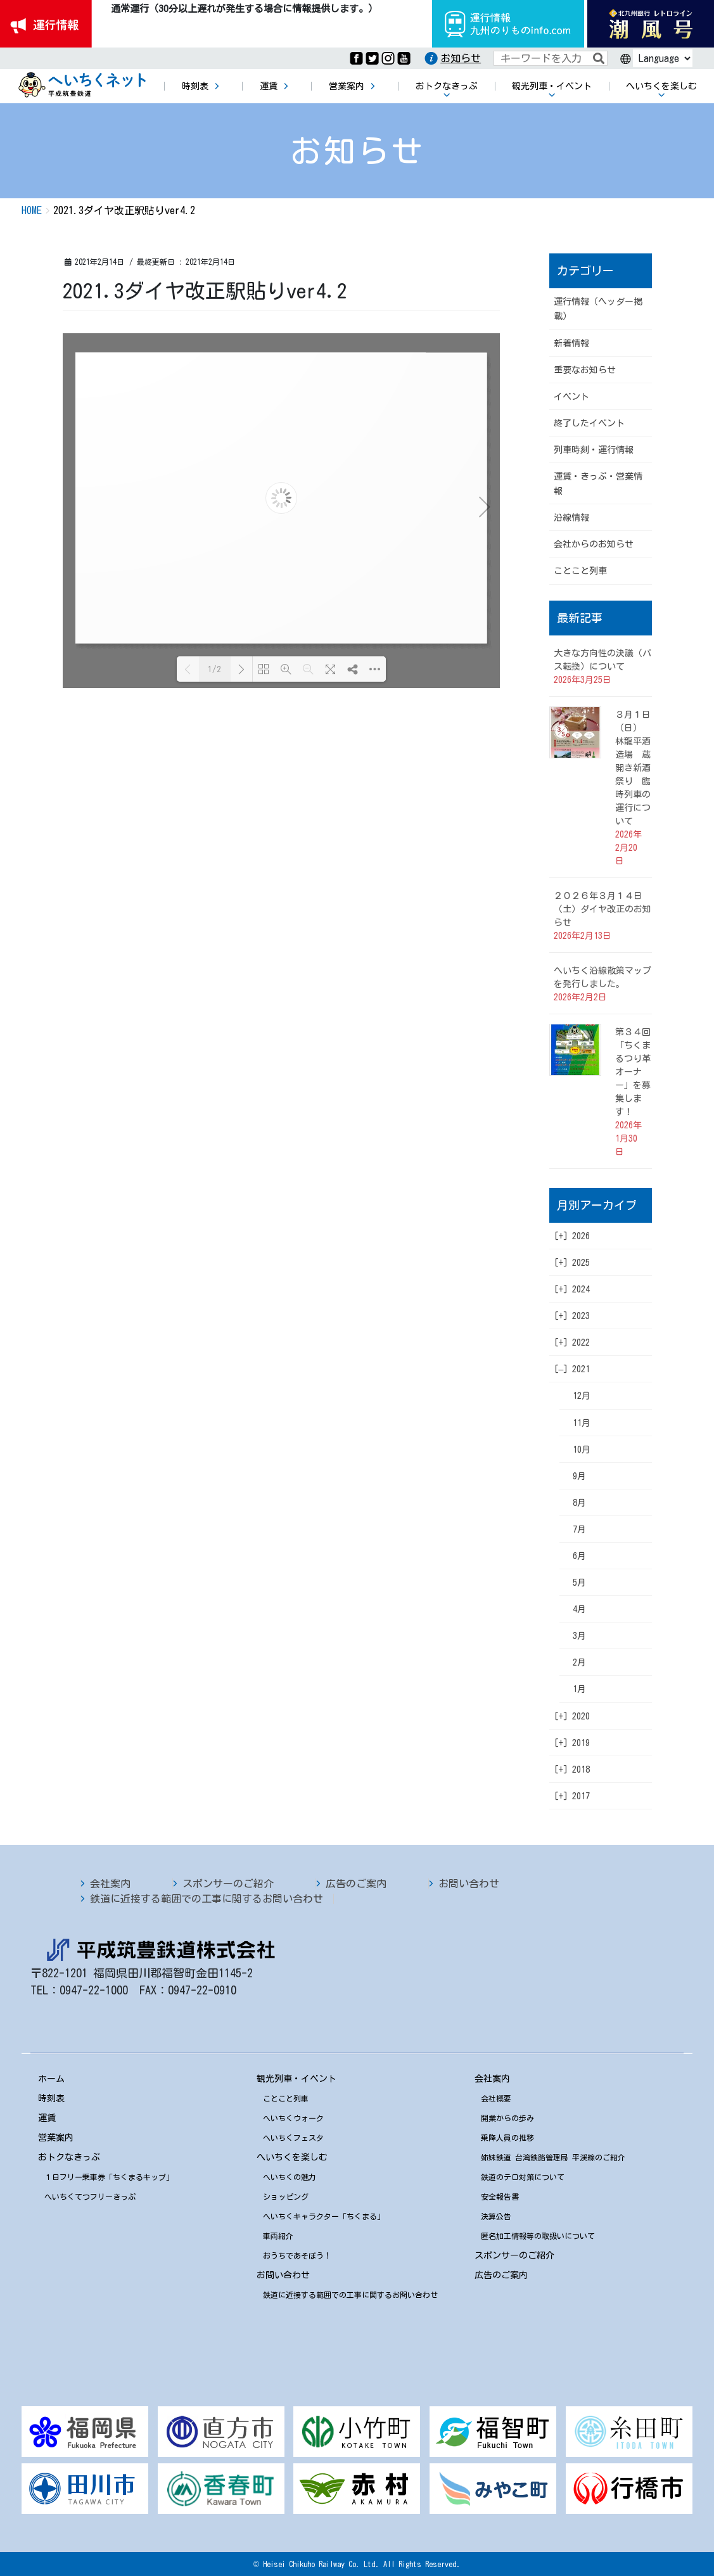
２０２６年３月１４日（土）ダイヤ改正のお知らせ (602, 909)
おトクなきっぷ (69, 2157)
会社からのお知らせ (594, 544)
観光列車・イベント (296, 2078)
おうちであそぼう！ (297, 2255)
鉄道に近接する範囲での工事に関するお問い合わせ (206, 1899)
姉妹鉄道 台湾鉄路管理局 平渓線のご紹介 (553, 2157)
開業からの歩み (507, 2118)
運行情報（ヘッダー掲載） (598, 309)
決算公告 (496, 2216)
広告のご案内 (356, 1883)
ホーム (51, 2078)
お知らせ (460, 58)
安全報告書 (500, 2196)
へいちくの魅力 (289, 2177)
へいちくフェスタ (293, 2137)
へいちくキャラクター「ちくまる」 (324, 2216)
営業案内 (55, 2137)
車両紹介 (278, 2236)
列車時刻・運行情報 (594, 449)
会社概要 (496, 2098)
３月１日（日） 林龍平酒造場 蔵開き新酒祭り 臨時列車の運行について (633, 768)
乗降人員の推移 (507, 2137)
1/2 (214, 669)
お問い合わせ (468, 1883)
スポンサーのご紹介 (228, 1883)
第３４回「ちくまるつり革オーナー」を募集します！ (633, 1072)
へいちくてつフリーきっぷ (90, 2196)
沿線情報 (571, 517)
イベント (571, 396)
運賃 (47, 2118)
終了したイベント (589, 423)
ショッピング (286, 2196)
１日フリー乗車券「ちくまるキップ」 (109, 2177)
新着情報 (571, 343)
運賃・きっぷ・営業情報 (598, 483)
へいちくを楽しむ (292, 2157)
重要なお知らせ (585, 370)
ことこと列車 (580, 570)
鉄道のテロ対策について (522, 2177)
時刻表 (51, 2098)
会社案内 (110, 1883)
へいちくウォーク (293, 2118)
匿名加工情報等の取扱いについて (538, 2236)
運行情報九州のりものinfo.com (508, 24)
